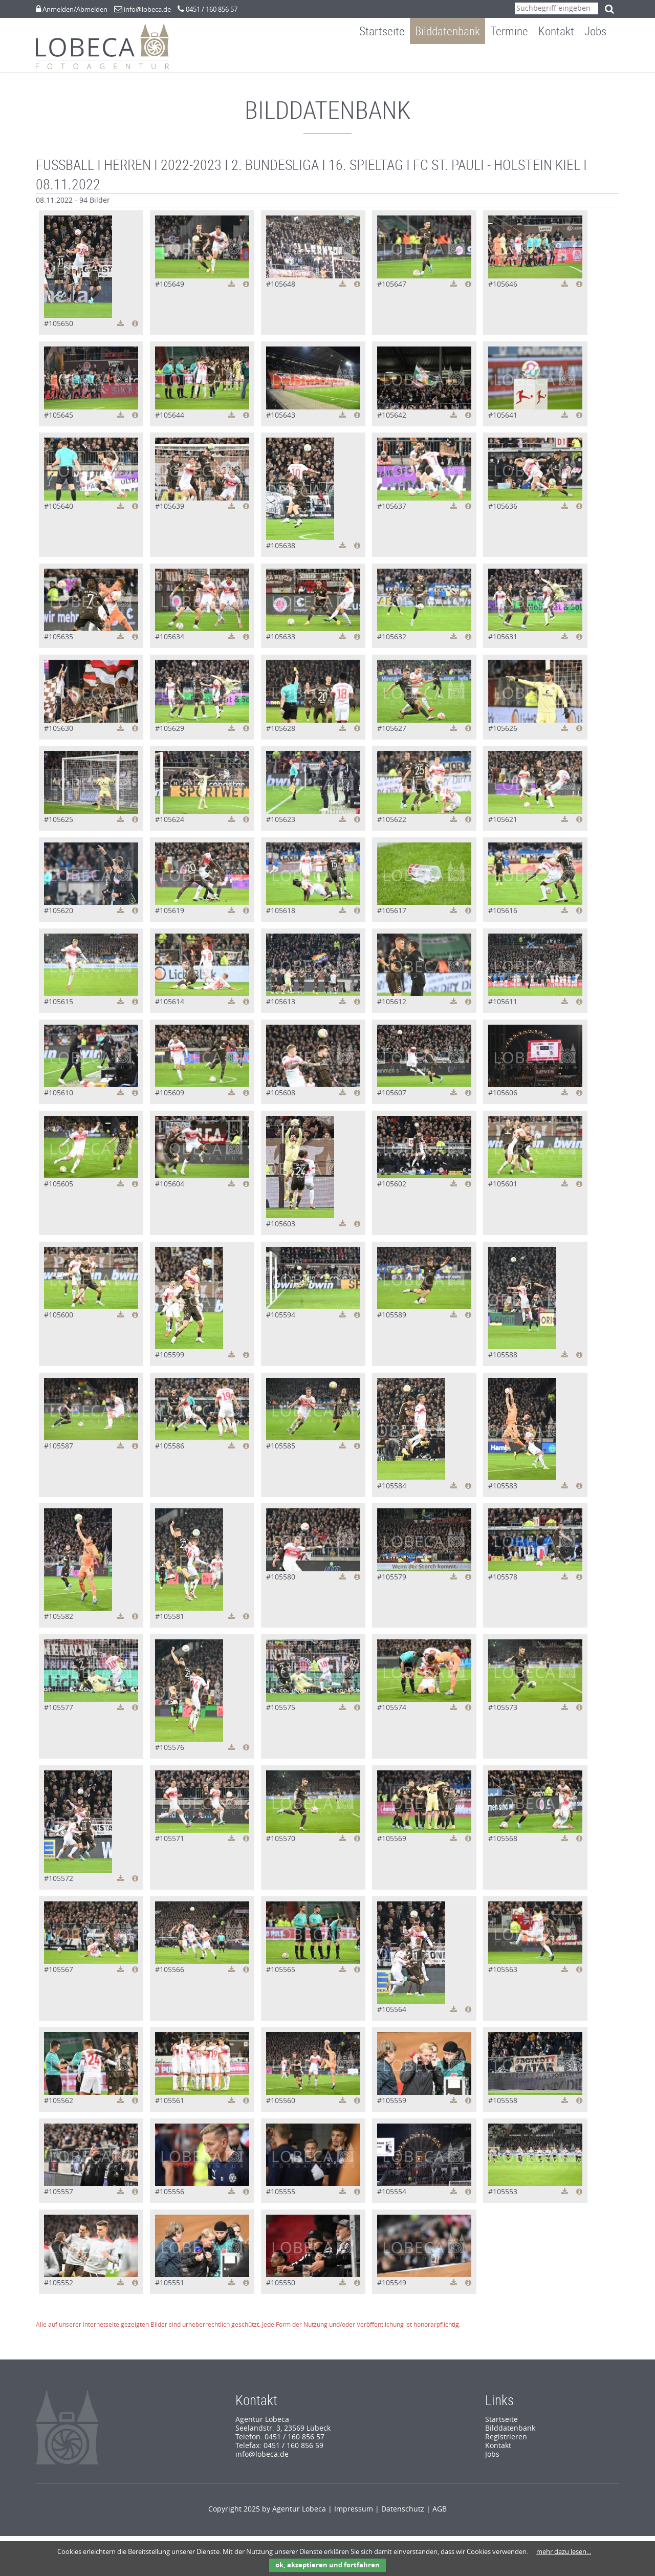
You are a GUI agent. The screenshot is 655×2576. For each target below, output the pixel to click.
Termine (517, 58)
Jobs (603, 58)
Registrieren (506, 2442)
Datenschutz (402, 2514)
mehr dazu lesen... (563, 2552)
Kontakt (564, 58)
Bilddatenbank (455, 58)
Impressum (353, 2514)
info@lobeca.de (147, 9)
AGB (439, 2514)
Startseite (389, 58)
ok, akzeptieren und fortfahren (327, 2565)
